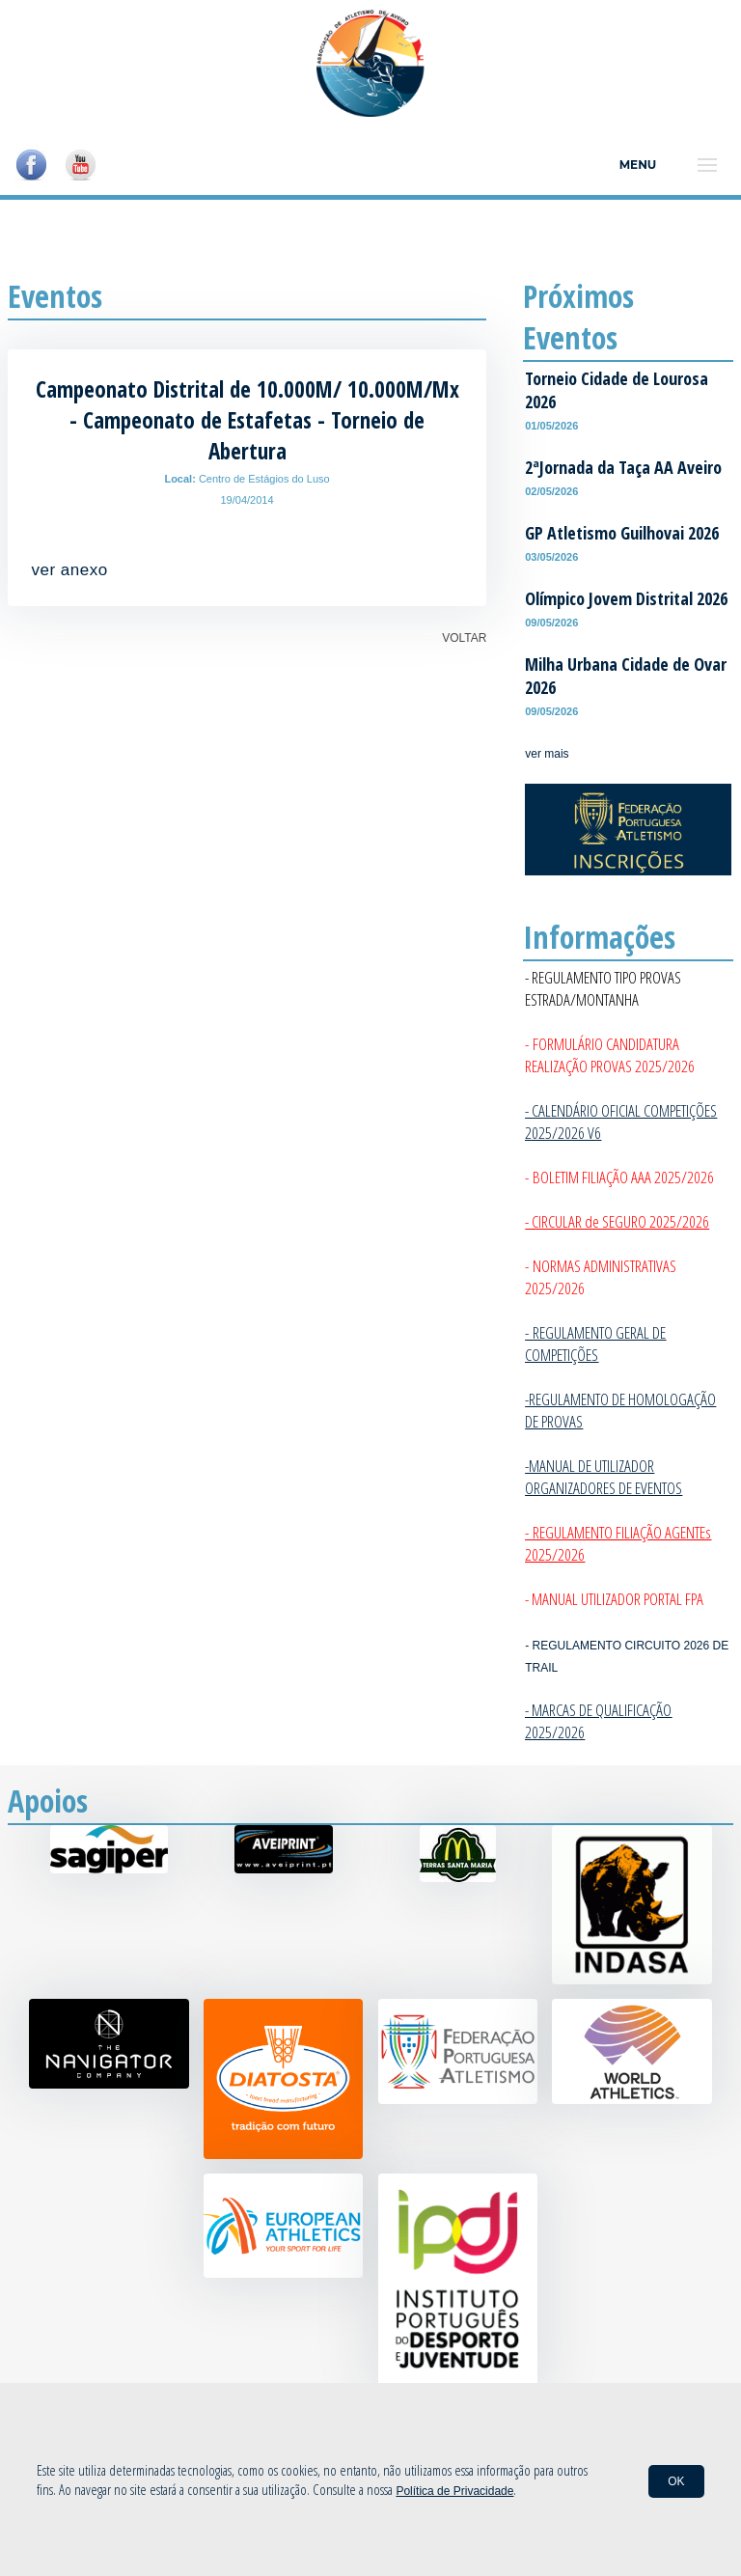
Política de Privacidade (454, 2491)
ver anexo (70, 570)
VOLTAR (464, 638)
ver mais (546, 754)
